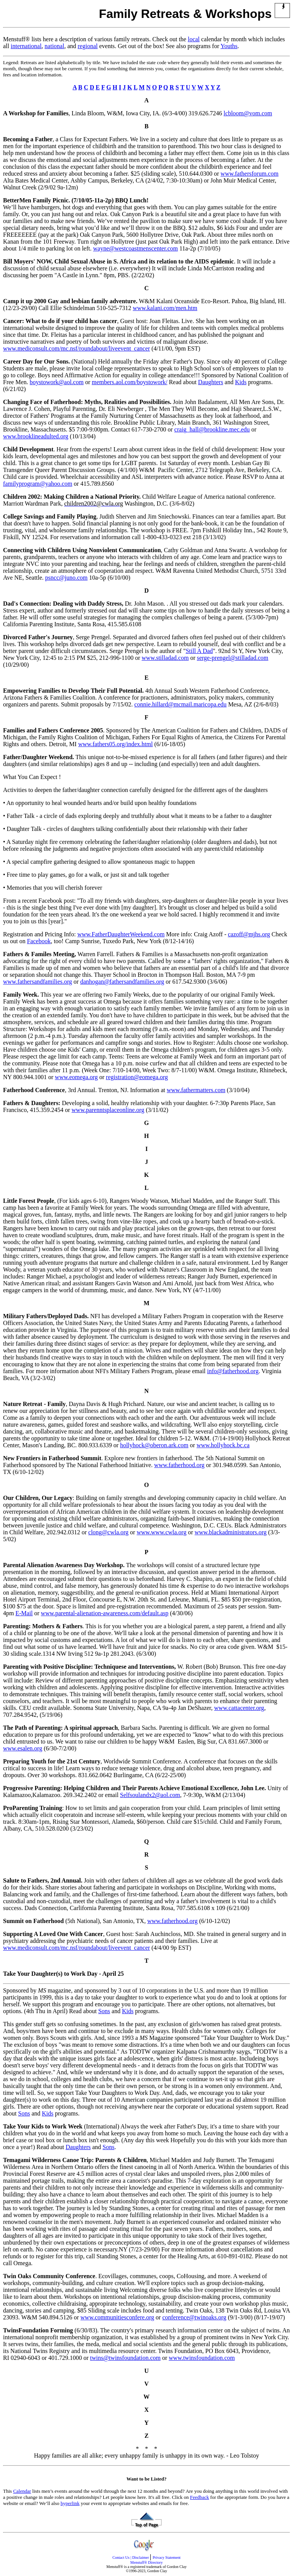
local (194, 39)
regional (88, 46)
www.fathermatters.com (196, 1090)
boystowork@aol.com (57, 382)
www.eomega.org (76, 1077)
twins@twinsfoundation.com (125, 2358)
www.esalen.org (22, 1748)
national (54, 46)
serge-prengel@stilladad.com (232, 658)
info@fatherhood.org (233, 1371)
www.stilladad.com (165, 658)
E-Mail (23, 1613)
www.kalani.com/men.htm (165, 308)
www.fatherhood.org (179, 1465)
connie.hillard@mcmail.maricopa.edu (180, 704)
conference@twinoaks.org (194, 2317)
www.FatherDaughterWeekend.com (121, 934)
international (26, 46)
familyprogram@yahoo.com (37, 483)
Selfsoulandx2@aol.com (150, 1795)
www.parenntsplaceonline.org (108, 1110)
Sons (104, 2011)
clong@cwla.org (108, 1532)
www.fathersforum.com (250, 173)
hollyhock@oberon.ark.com (154, 1445)
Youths (229, 46)
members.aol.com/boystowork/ (129, 382)
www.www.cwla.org (162, 1532)
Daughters (210, 382)
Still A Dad (199, 651)
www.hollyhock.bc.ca (223, 1445)
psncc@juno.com (66, 577)
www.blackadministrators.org (231, 1532)
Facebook (39, 941)
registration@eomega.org (137, 1077)
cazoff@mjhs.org (249, 934)
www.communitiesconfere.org (117, 2317)
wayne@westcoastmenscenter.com (135, 248)
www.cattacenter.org (239, 1708)
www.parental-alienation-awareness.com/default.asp (104, 1613)
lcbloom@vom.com (248, 113)
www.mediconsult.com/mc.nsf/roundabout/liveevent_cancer (76, 348)
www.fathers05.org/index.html (115, 744)
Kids (240, 382)
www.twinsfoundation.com (202, 2358)
